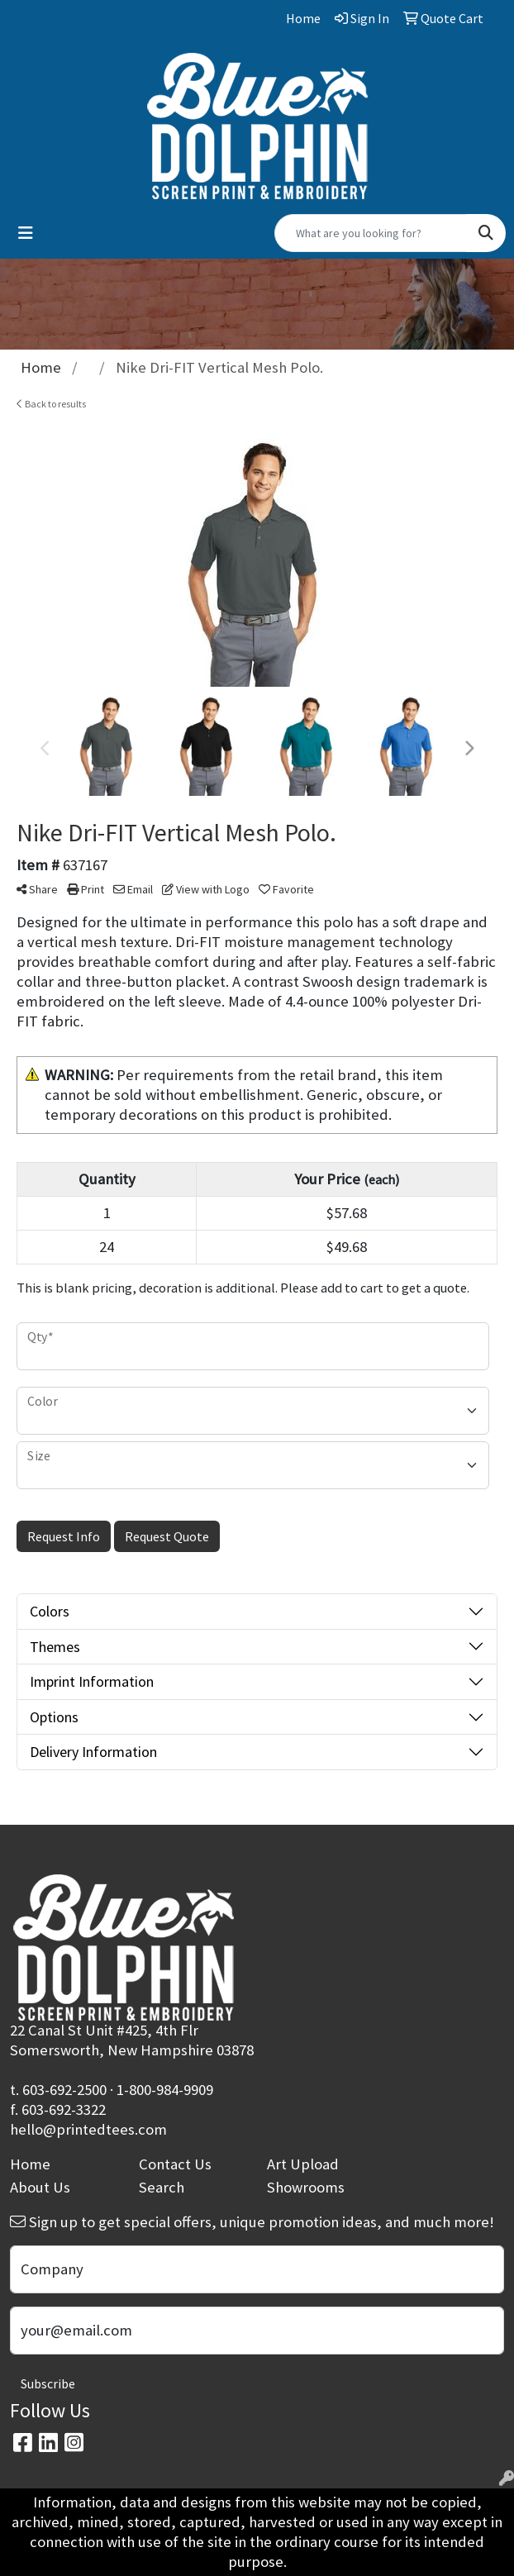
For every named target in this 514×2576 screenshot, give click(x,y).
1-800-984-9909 (165, 2089)
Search (161, 2187)
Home (30, 2164)
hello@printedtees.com (88, 2129)
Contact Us (175, 2164)
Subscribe (48, 2383)
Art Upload (303, 2164)
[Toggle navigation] (25, 233)
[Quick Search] (370, 233)
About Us (40, 2187)
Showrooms (306, 2187)
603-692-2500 (64, 2089)
